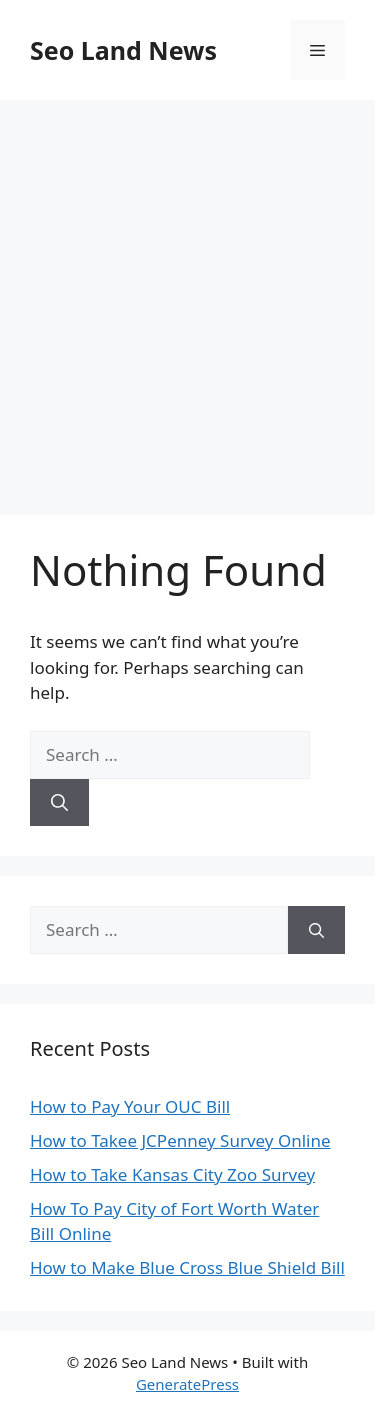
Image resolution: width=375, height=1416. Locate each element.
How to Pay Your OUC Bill (130, 1106)
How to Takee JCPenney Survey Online (180, 1140)
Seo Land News (123, 50)
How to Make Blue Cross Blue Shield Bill (187, 1267)
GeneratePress (187, 1384)
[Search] (59, 803)
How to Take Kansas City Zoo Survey (172, 1174)
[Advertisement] (187, 297)
